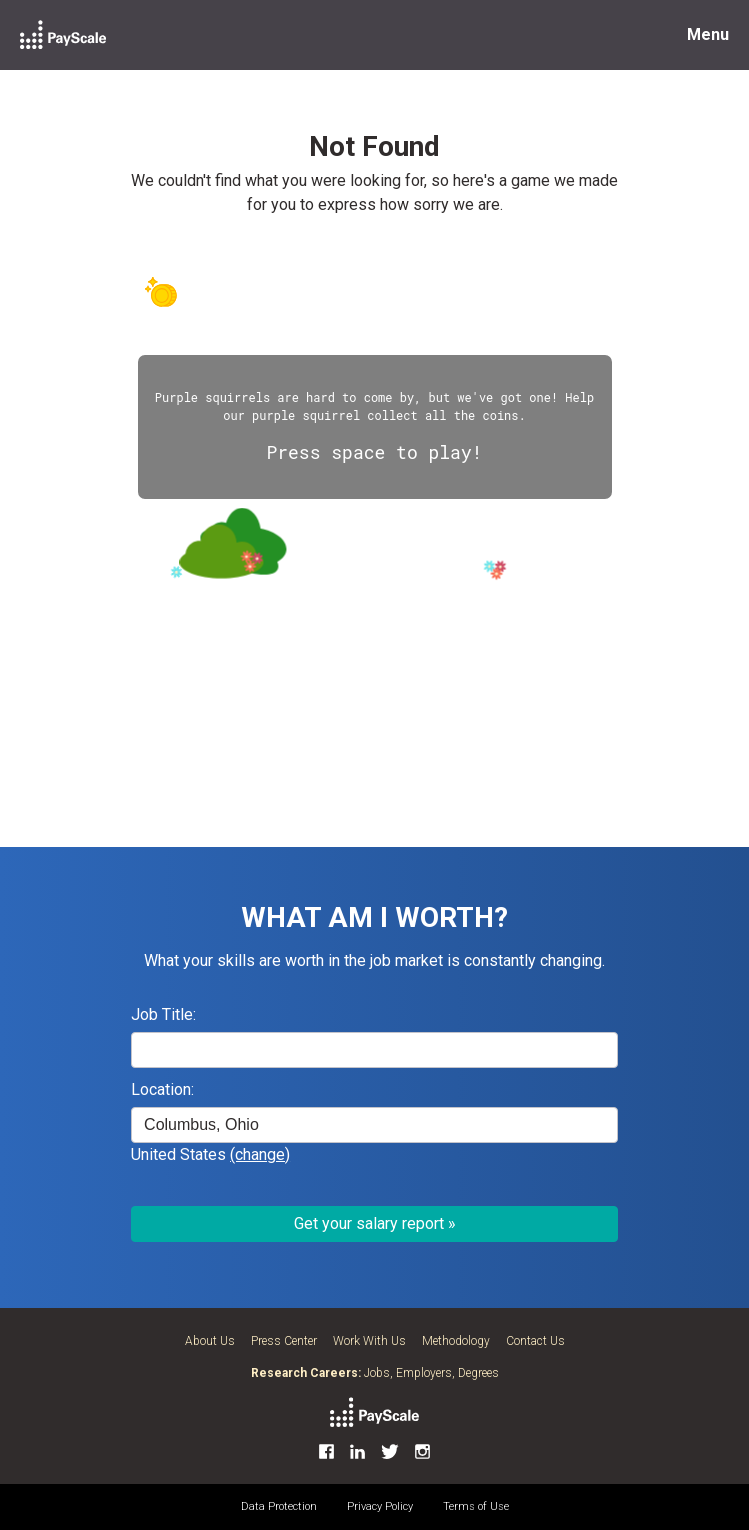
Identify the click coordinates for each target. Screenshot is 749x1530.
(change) (260, 1154)
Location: (162, 1089)
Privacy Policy (380, 1506)
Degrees (478, 1373)
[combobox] (374, 1125)
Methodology (456, 1341)
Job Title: (163, 1014)
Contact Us (535, 1341)
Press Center (284, 1341)
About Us (210, 1341)
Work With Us (369, 1341)
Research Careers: (306, 1373)
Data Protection (279, 1506)
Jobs (377, 1373)
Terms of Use (476, 1506)
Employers (424, 1373)
